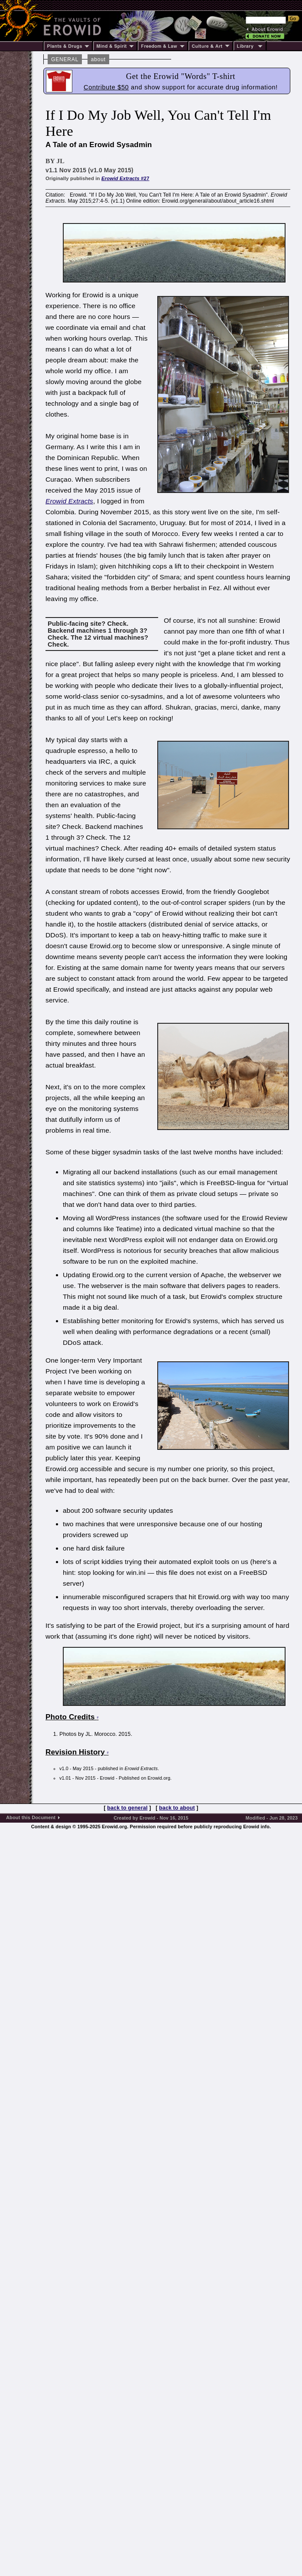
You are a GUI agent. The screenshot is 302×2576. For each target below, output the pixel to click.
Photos (68, 1734)
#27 (125, 178)
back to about (177, 1808)
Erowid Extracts (69, 501)
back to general (127, 1808)
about (98, 59)
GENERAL (64, 59)
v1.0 (63, 1768)
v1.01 (65, 1778)
